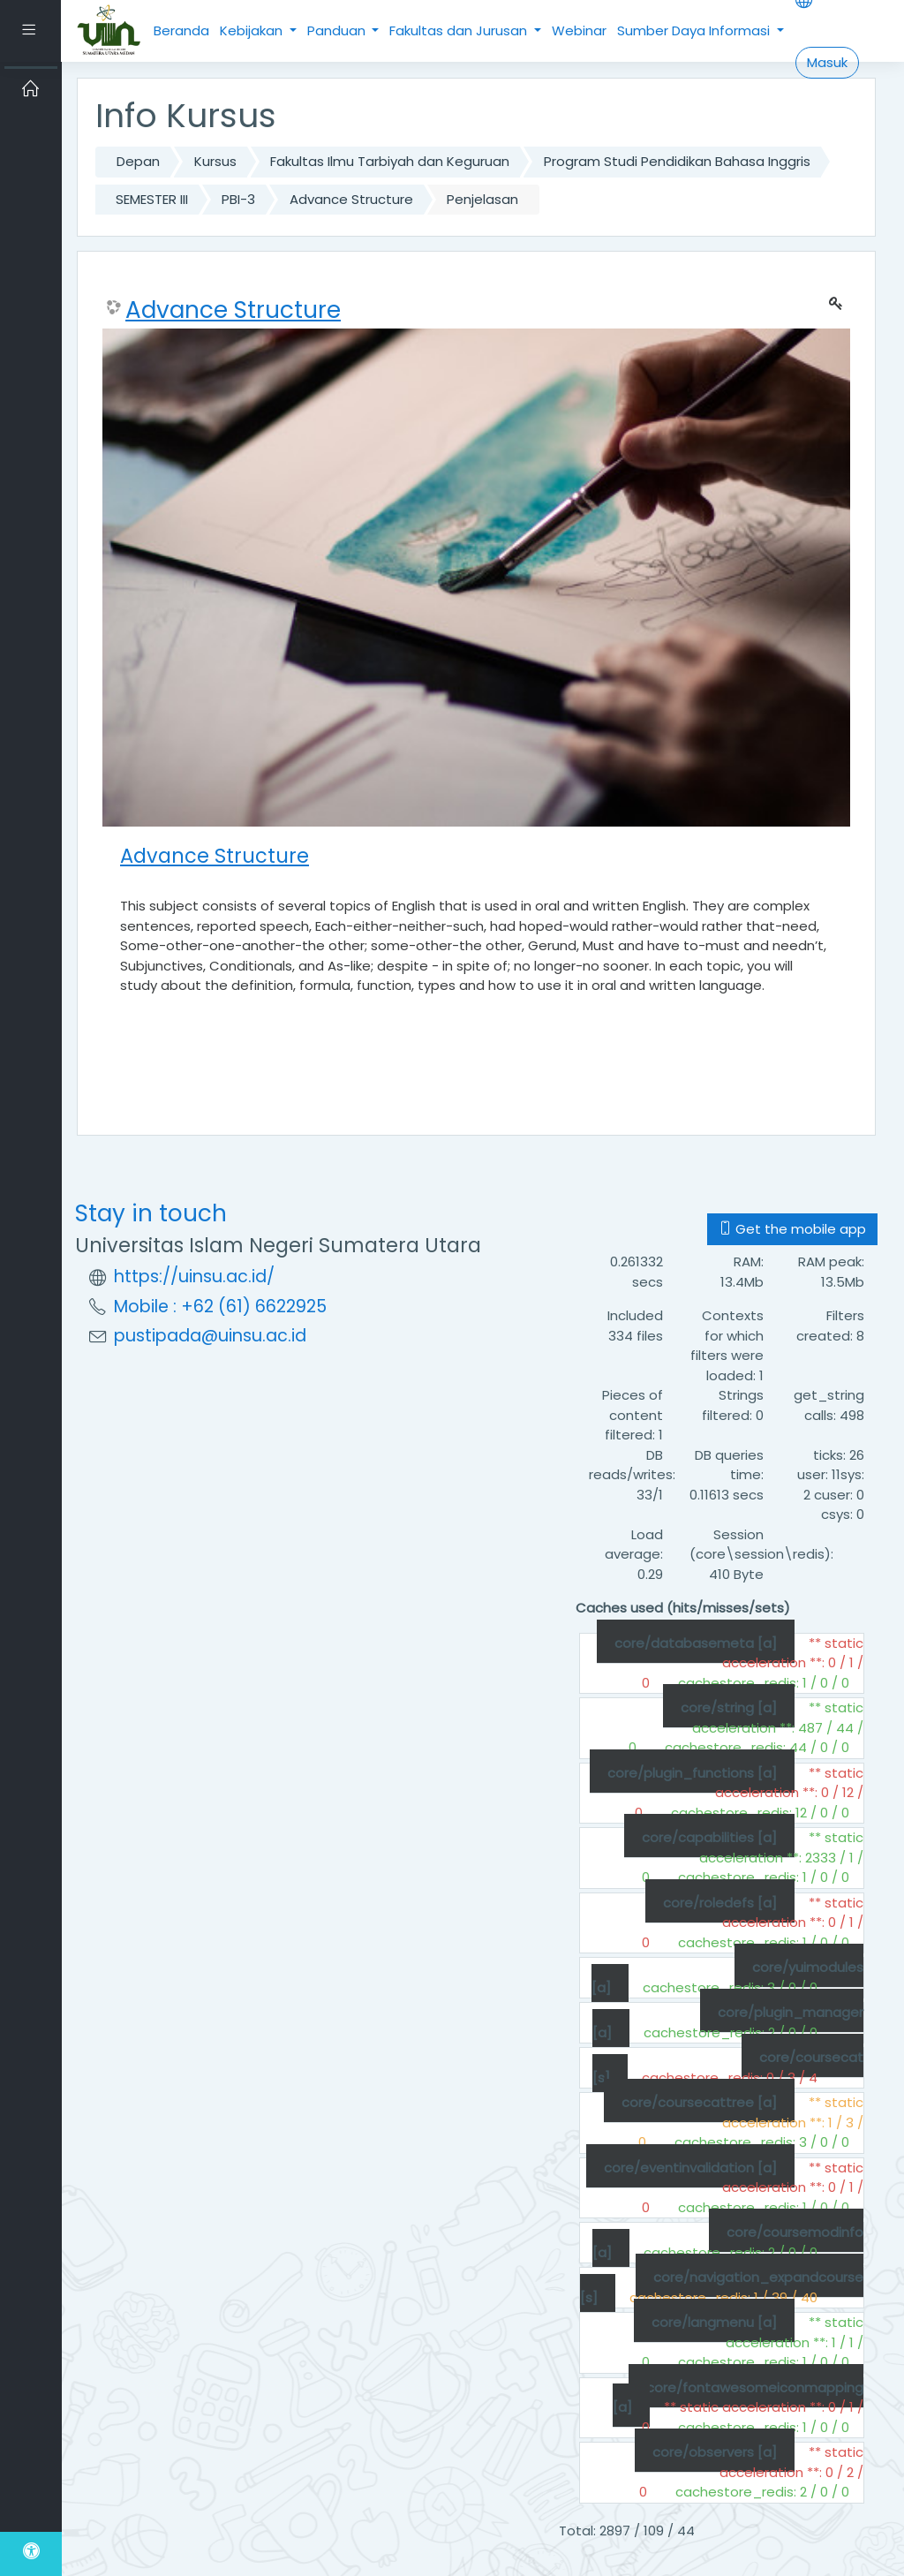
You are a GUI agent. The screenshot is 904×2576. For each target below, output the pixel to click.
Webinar (579, 30)
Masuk (827, 62)
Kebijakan (253, 30)
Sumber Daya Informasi (695, 30)
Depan (138, 161)
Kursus (215, 161)
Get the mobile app (792, 1229)
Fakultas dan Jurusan (460, 30)
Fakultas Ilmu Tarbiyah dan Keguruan (389, 161)
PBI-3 (238, 199)
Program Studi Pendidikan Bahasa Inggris (677, 161)
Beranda (181, 30)
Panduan (338, 30)
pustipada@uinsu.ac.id (210, 1336)
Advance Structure (351, 199)
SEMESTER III (152, 199)
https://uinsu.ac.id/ (194, 1276)
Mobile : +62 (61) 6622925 (220, 1306)
